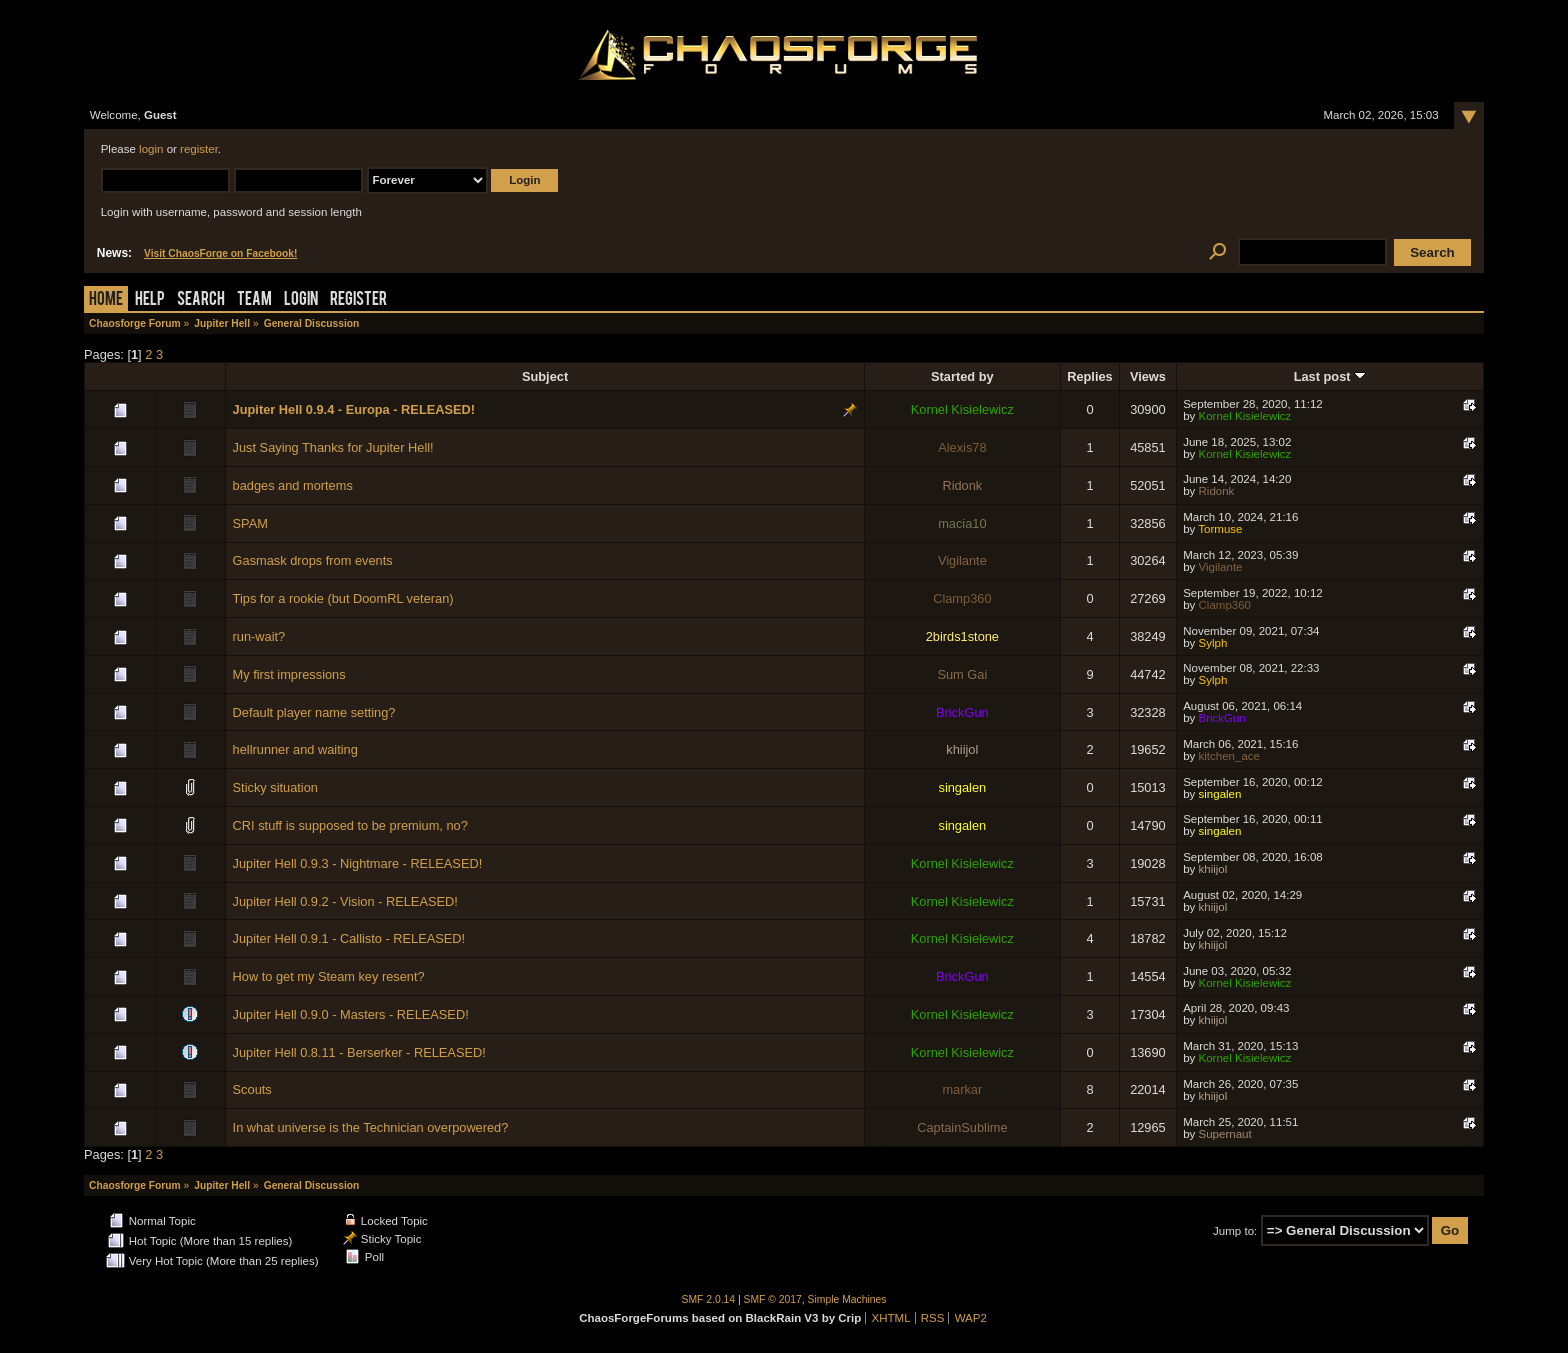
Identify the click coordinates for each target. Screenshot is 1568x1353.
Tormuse (1220, 529)
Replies (1090, 376)
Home (106, 300)
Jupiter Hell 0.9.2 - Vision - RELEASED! (345, 901)
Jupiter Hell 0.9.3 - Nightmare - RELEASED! (358, 863)
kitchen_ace (1229, 756)
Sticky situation (275, 787)
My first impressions (289, 674)
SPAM (250, 523)
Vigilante (962, 560)
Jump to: (1235, 1231)
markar (962, 1089)
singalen (963, 787)
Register (358, 300)
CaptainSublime (962, 1127)
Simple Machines (847, 1299)
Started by (962, 376)
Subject (545, 376)
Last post (1330, 376)
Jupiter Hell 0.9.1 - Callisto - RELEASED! (349, 938)
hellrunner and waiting (295, 749)
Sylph (1213, 643)
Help (150, 300)
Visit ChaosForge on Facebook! (220, 253)
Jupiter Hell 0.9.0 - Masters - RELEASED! (351, 1014)
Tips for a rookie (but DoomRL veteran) (343, 598)
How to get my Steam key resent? (329, 976)
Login (301, 300)
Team (254, 300)
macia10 (962, 523)
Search (201, 300)
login (151, 149)
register (199, 149)
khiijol (962, 749)
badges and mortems (293, 485)
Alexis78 (962, 447)
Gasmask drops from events (313, 560)
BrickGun (962, 712)
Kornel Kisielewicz (962, 409)
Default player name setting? (314, 712)
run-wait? (259, 636)
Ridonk (962, 485)
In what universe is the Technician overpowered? (371, 1127)
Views (1148, 376)
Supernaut (1225, 1134)
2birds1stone (962, 636)
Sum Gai (962, 674)
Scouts (252, 1089)
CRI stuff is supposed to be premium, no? (350, 825)
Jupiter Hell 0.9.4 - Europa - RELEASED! (354, 409)
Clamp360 (962, 598)
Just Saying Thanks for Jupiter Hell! (333, 447)
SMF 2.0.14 (709, 1299)
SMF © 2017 (773, 1299)
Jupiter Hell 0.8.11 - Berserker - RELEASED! (359, 1052)
